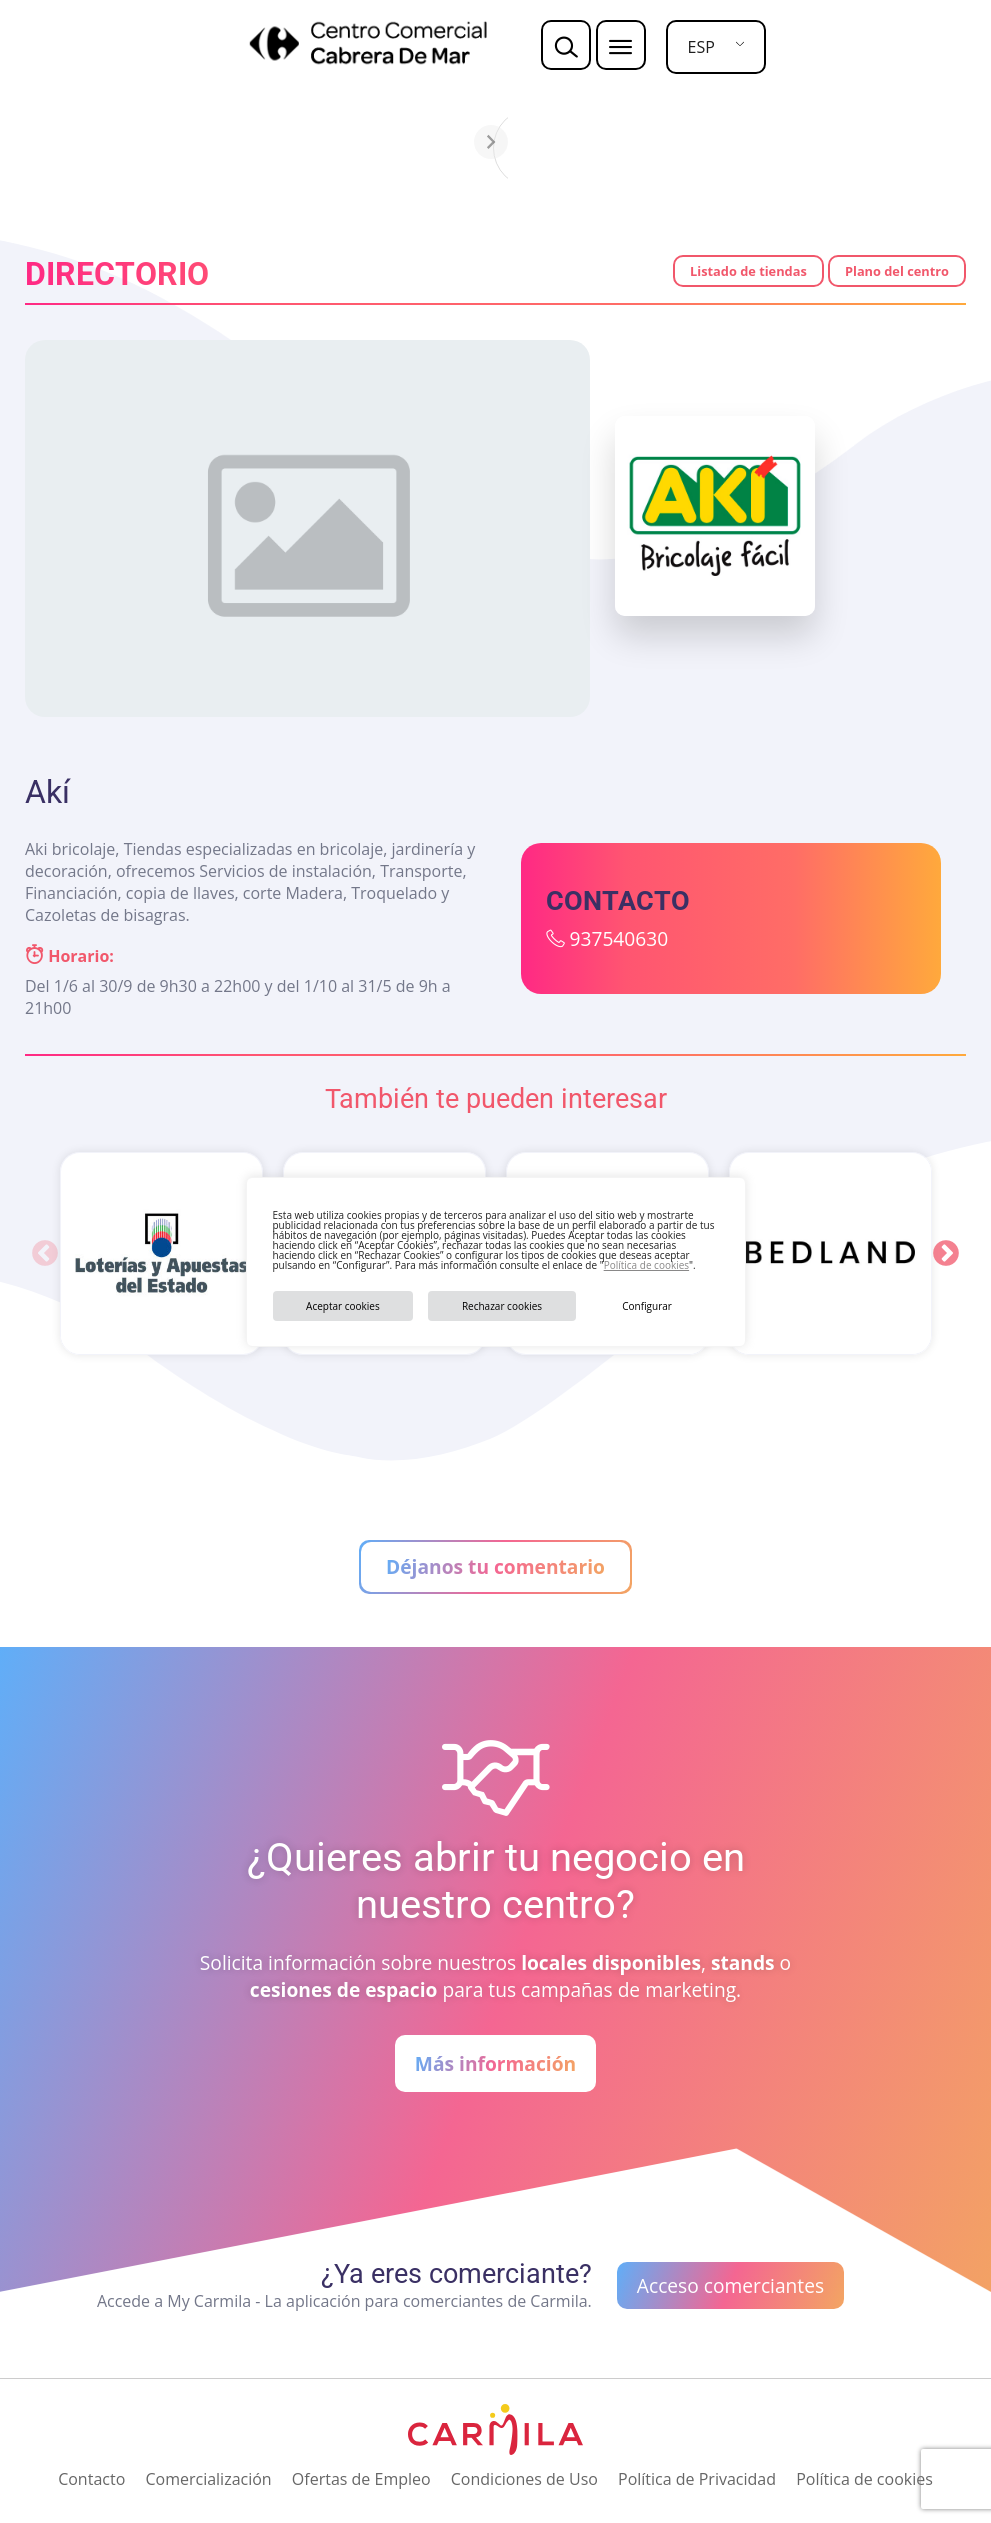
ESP (701, 47)
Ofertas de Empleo (361, 2479)
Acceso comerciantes (730, 2285)
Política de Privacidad (697, 2479)
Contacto (91, 2479)
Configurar (647, 1306)
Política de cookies (646, 1265)
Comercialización (208, 2479)
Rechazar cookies (502, 1306)
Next (946, 1254)
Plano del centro (897, 271)
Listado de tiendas (748, 271)
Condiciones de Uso (524, 2479)
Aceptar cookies (343, 1306)
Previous (45, 1254)
